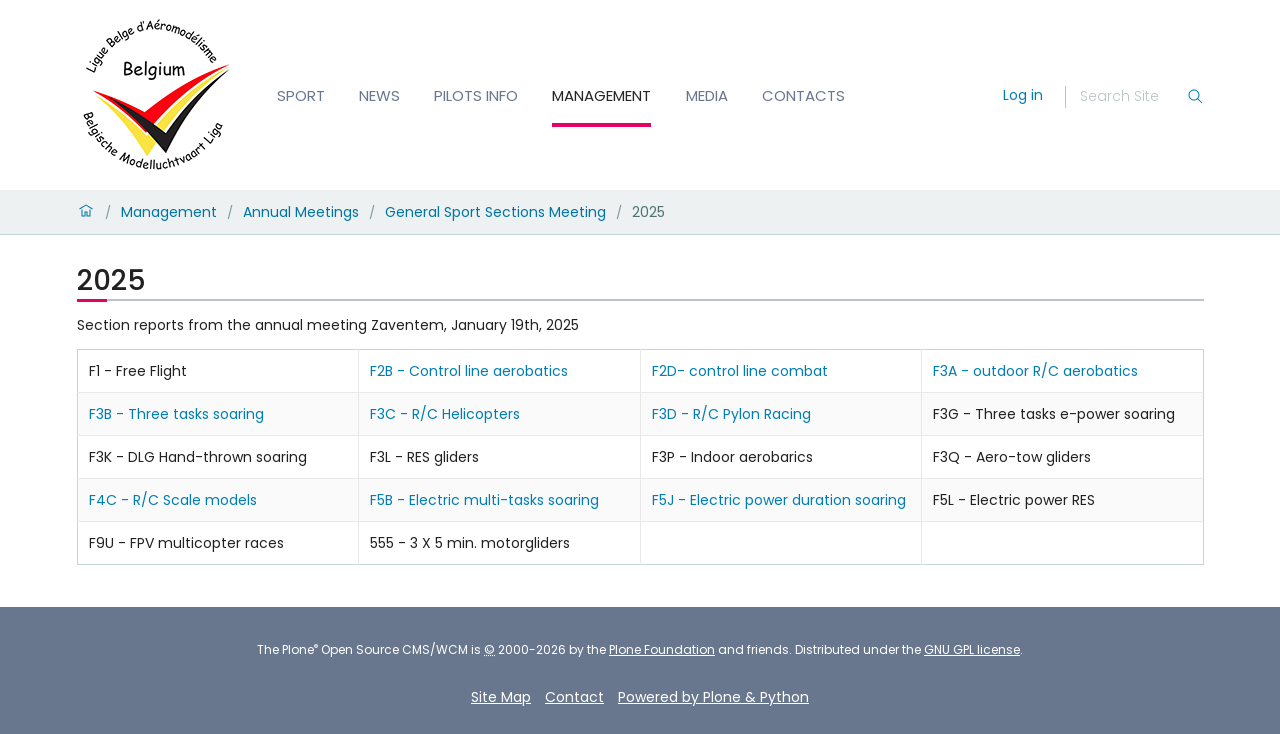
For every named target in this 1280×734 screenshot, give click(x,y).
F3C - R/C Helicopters (445, 414)
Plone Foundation (662, 649)
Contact (574, 697)
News (379, 95)
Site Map (501, 697)
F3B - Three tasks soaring (176, 414)
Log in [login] (1023, 95)
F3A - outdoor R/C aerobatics (1035, 371)
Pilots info (476, 95)
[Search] (1133, 97)
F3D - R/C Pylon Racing (731, 414)
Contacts (803, 95)
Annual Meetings (301, 212)
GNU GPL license (972, 649)
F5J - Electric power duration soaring (779, 500)
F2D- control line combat (740, 371)
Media (707, 95)
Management (601, 95)
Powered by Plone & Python (713, 697)
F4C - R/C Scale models (173, 500)
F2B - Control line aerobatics (469, 371)
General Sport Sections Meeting (495, 212)
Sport (301, 95)
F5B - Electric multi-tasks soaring (484, 500)
